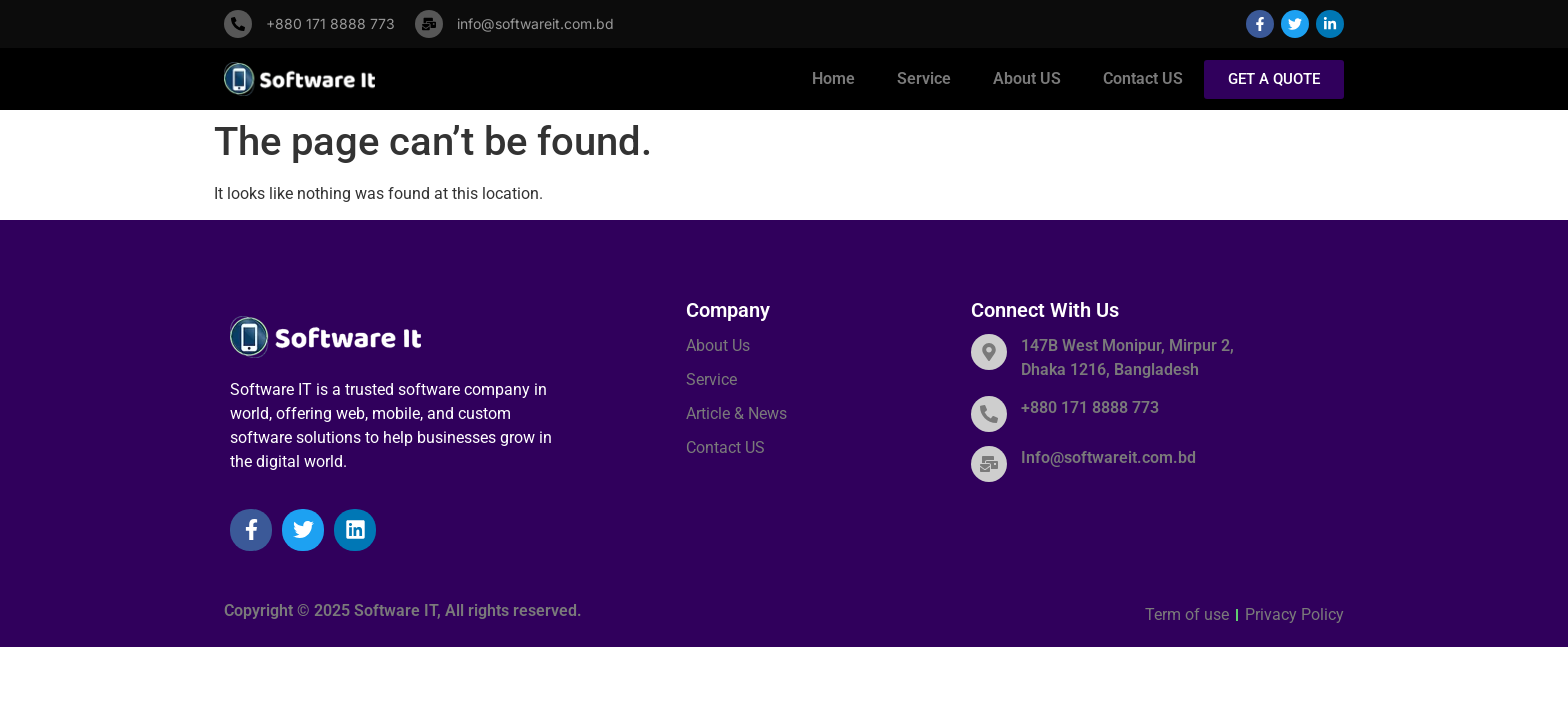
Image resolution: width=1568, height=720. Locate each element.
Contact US (1143, 78)
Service (924, 78)
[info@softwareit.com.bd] (429, 24)
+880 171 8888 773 (330, 23)
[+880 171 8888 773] (238, 24)
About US (1027, 78)
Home (833, 78)
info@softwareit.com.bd (535, 23)
